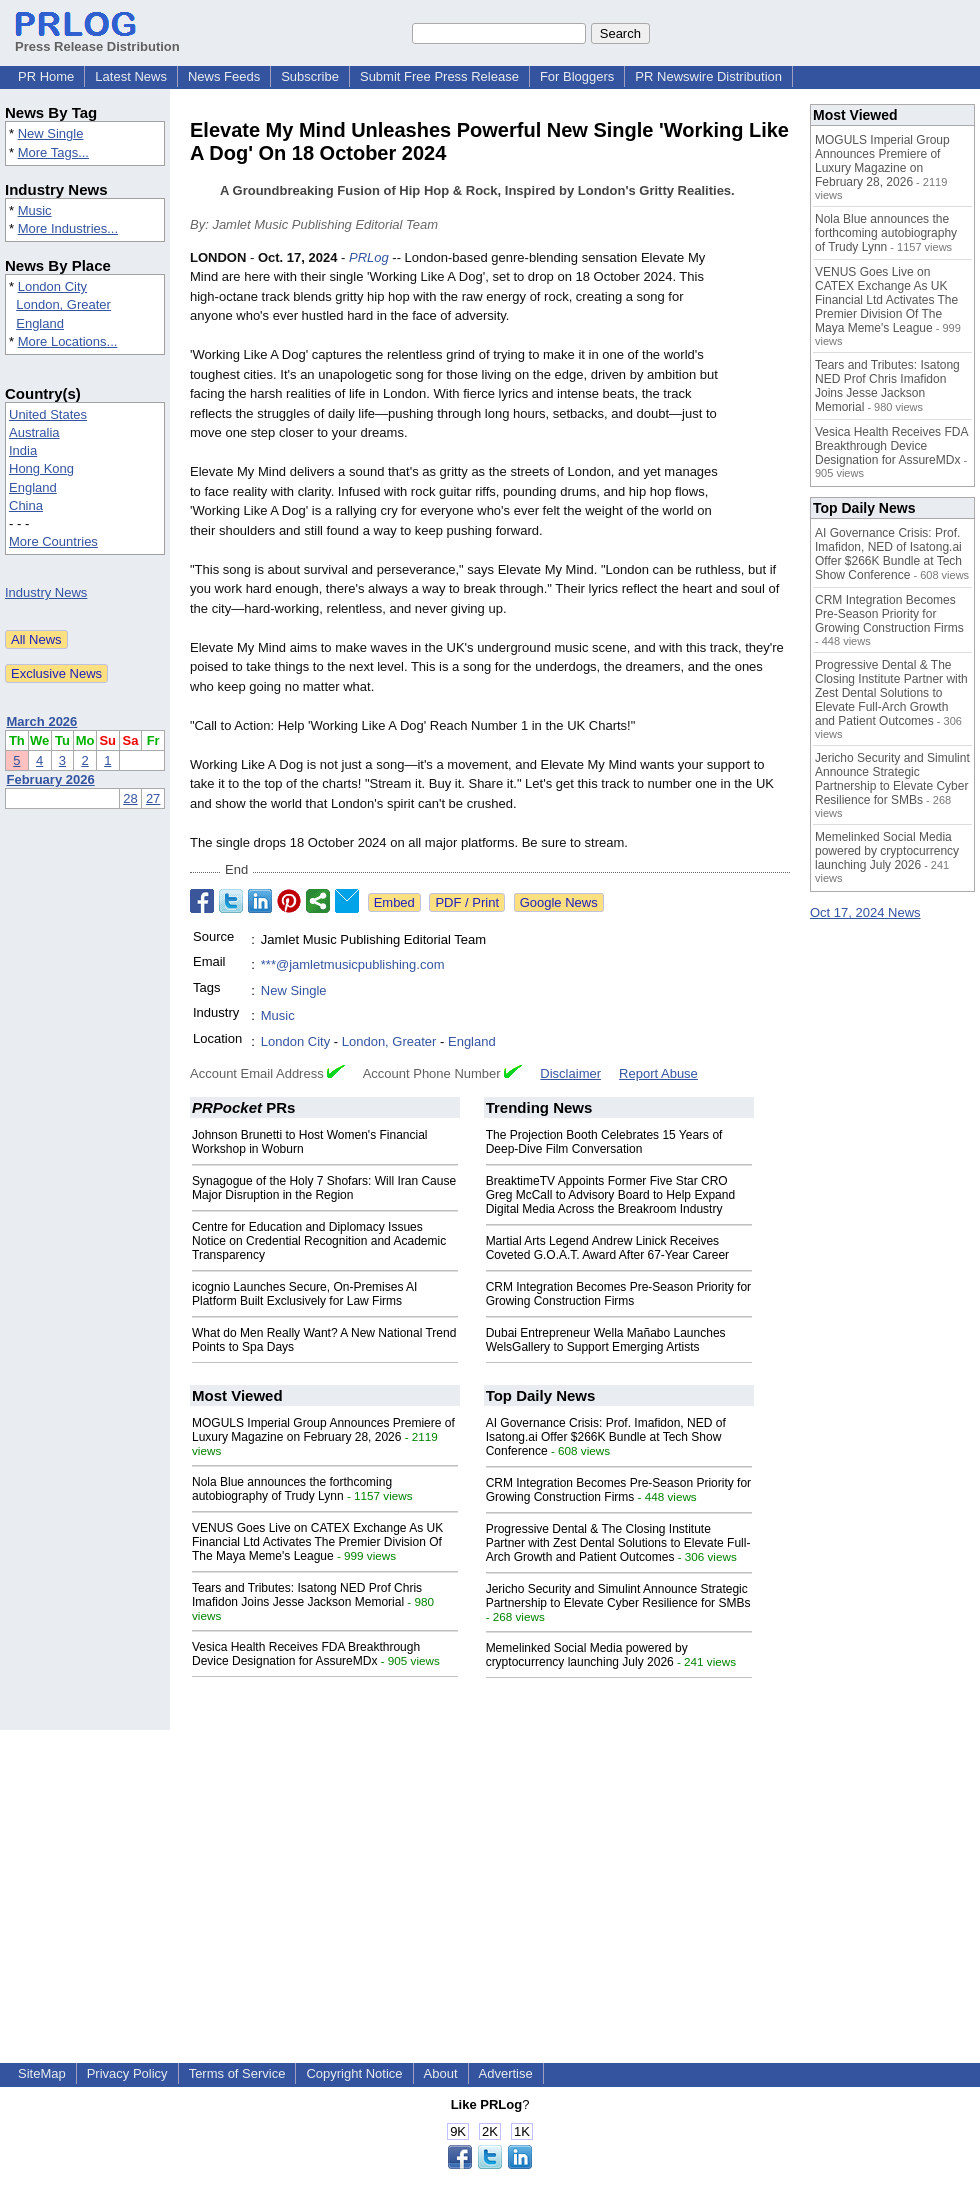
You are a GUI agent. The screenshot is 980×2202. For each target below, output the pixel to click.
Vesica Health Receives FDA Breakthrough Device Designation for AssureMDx (306, 1654)
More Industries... (68, 228)
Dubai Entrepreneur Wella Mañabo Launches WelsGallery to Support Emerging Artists (606, 1340)
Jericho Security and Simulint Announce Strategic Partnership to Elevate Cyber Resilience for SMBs (618, 1596)
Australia (34, 432)
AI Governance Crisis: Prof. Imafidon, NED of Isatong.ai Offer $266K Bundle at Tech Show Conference (606, 1437)
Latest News (131, 76)
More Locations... (68, 341)
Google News (559, 902)
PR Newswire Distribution (708, 76)
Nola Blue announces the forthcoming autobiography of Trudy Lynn (292, 1489)
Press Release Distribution (97, 39)
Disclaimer (570, 1073)
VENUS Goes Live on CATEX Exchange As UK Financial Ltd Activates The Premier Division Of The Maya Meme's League (317, 1542)
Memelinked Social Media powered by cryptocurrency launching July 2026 (587, 1655)
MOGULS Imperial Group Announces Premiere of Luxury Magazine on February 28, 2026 (323, 1430)
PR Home (46, 76)
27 (153, 798)
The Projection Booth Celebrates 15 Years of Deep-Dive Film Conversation (604, 1142)
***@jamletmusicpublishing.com (353, 964)
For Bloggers (577, 76)
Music (35, 210)
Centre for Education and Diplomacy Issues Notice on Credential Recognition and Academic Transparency (319, 1241)
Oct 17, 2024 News (865, 912)
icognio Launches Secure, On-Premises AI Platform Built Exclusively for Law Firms (304, 1294)
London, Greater (63, 304)
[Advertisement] (490, 1870)
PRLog (369, 257)
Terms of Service (237, 2073)
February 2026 (51, 779)
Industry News (46, 592)
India (23, 450)
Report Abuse (658, 1073)
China (26, 505)
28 (130, 798)
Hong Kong (41, 468)
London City (52, 286)
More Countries (53, 541)
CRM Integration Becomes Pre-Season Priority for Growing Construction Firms (618, 1294)
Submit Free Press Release (439, 76)
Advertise (506, 2073)
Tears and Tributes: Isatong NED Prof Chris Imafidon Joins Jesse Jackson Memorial (307, 1595)
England (40, 323)
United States (48, 414)
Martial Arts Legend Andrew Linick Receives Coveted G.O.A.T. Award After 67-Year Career (607, 1248)
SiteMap (42, 2073)
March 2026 (42, 721)
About (441, 2073)
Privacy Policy (127, 2073)
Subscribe (310, 76)
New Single (51, 133)
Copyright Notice (354, 2073)
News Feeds (224, 76)
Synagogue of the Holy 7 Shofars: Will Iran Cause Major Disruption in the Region (324, 1188)
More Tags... (53, 152)
